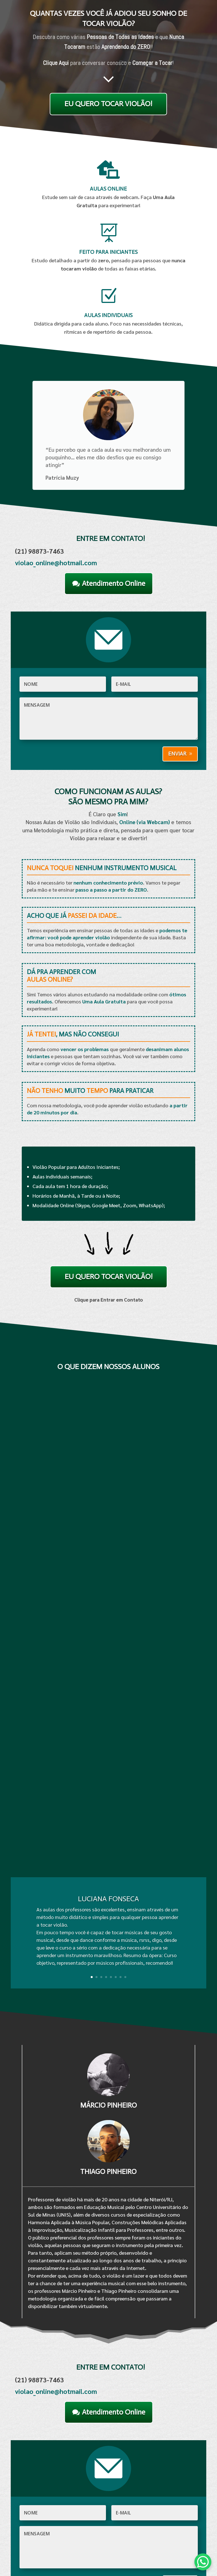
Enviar (177, 753)
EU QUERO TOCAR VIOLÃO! (108, 103)
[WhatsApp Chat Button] (202, 2561)
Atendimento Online (113, 583)
